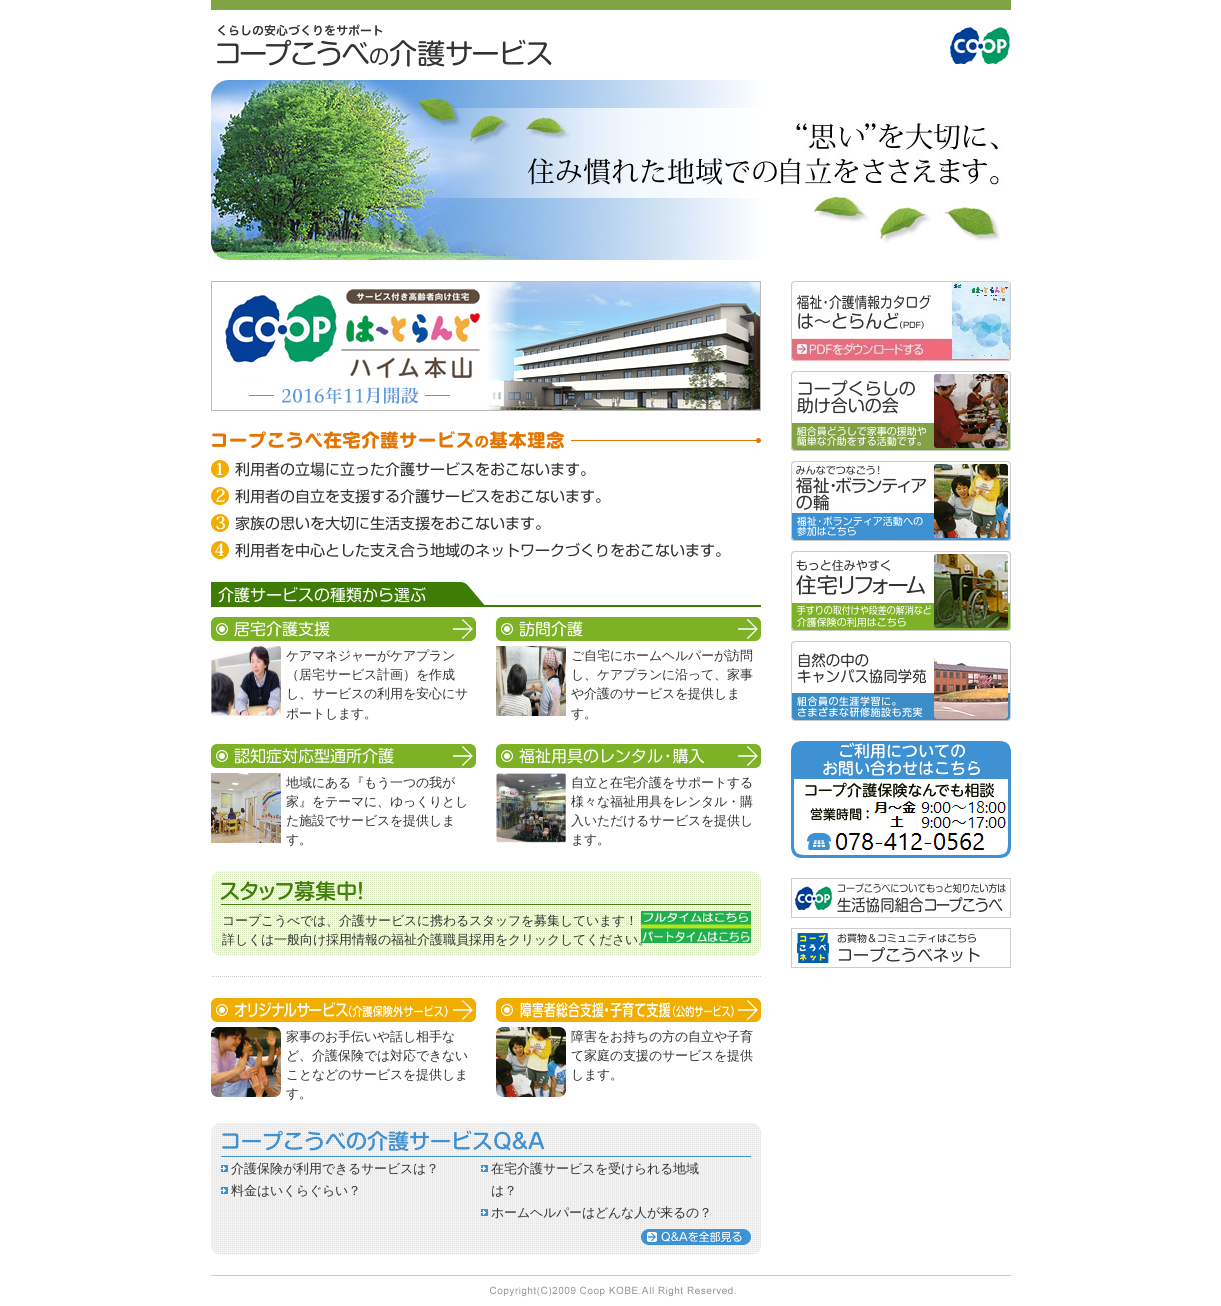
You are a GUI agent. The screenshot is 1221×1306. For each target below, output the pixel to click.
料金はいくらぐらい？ (296, 1190)
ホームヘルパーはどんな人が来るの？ (601, 1212)
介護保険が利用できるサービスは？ (335, 1168)
